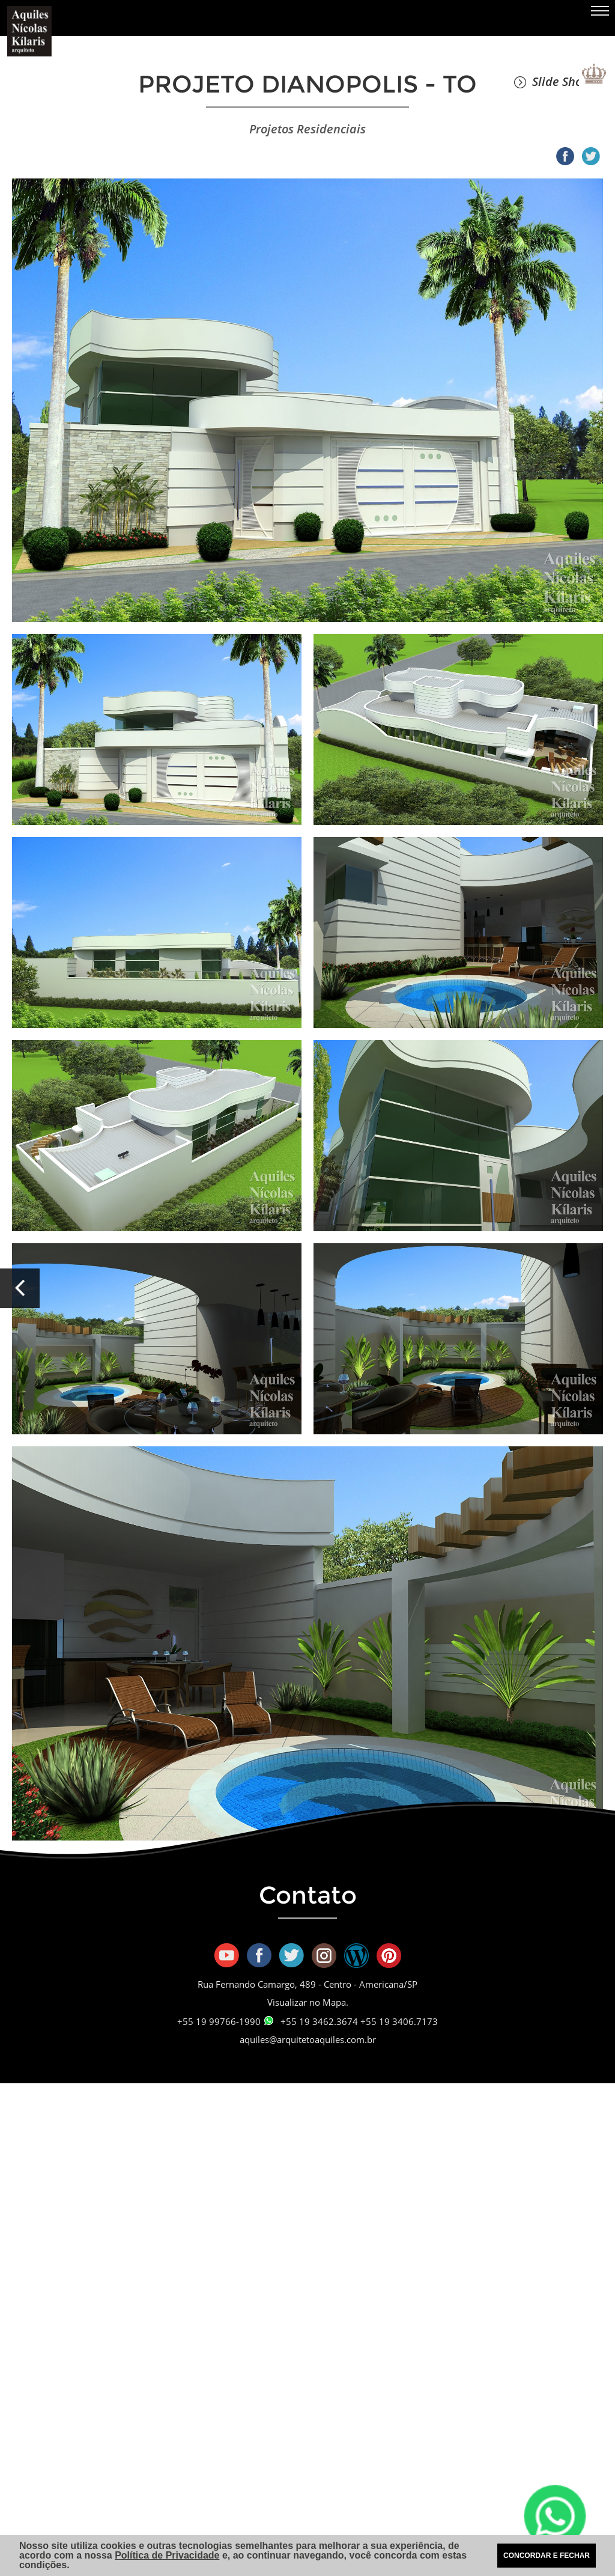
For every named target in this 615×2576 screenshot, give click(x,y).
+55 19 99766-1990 (225, 2021)
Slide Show (552, 81)
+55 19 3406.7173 (399, 2021)
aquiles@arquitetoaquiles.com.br (308, 2039)
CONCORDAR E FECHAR (546, 2555)
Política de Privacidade (167, 2555)
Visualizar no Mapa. (307, 2002)
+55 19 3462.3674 (319, 2021)
